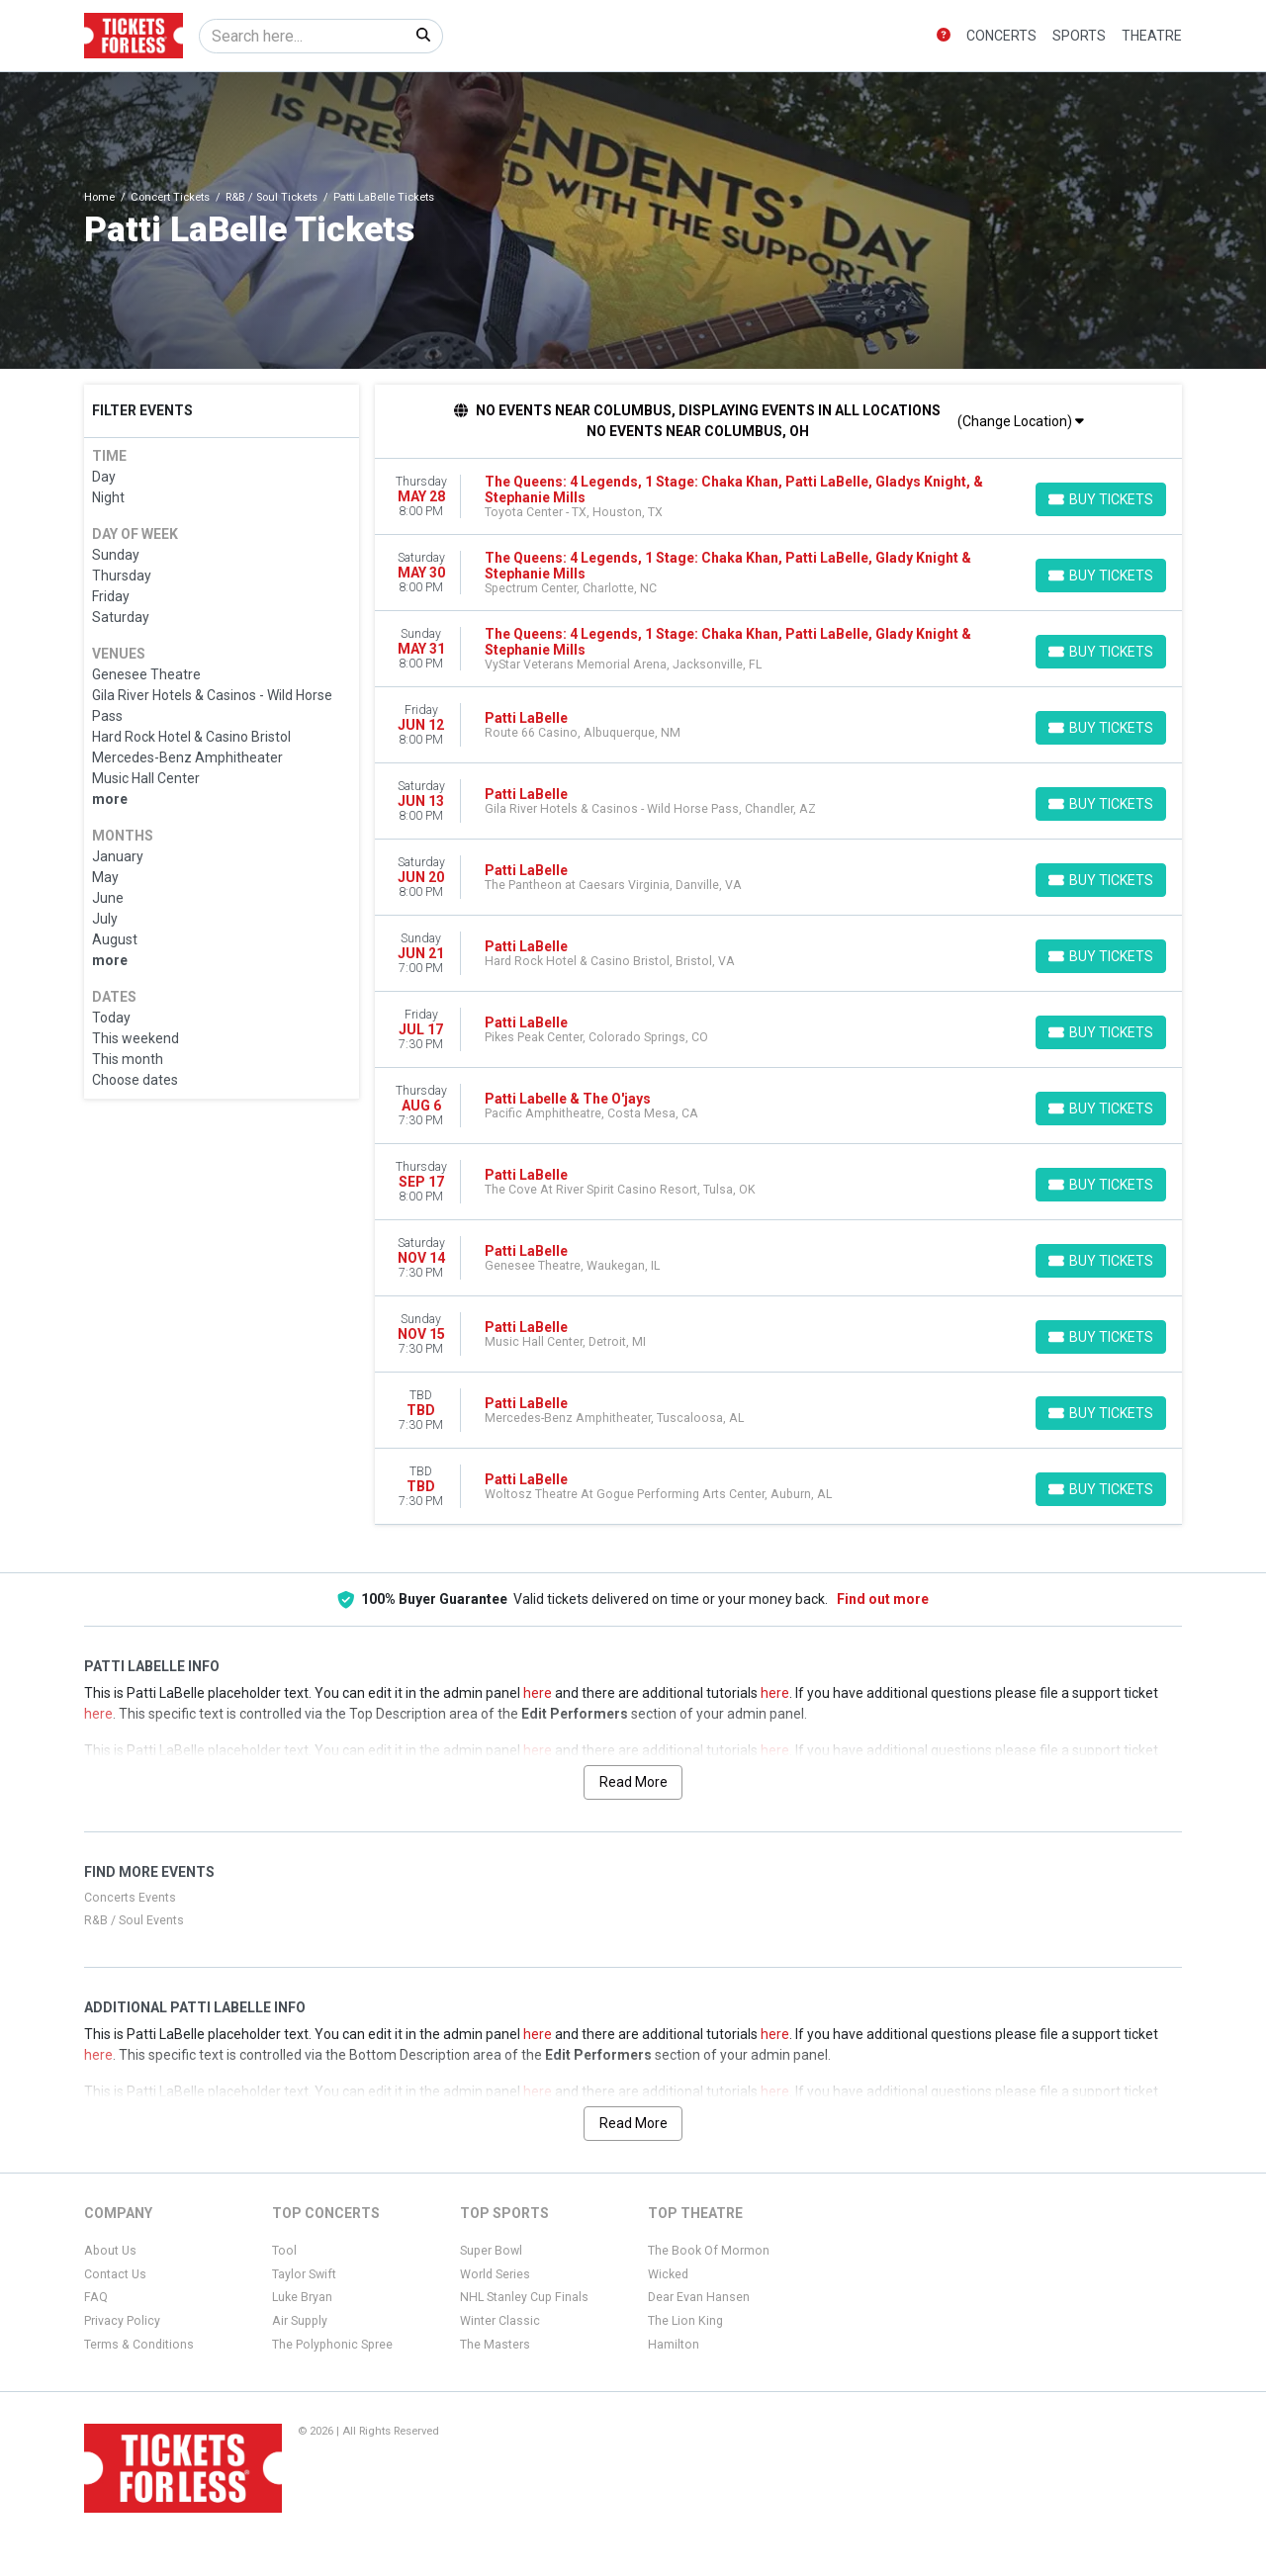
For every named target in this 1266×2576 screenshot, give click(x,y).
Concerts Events (130, 1898)
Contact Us (115, 2274)
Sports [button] (1079, 36)
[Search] (302, 36)
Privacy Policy (122, 2321)
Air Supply (299, 2321)
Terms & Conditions (139, 2345)
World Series (495, 2274)
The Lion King (685, 2321)
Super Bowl (491, 2251)
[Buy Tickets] (1101, 499)
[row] (779, 497)
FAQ (96, 2297)
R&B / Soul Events (134, 1920)
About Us (110, 2251)
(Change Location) (1020, 421)
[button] (943, 36)
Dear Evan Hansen (699, 2297)
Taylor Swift (304, 2274)
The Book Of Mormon (708, 2251)
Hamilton (673, 2345)
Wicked (668, 2274)
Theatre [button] (1152, 36)
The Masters (495, 2345)
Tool (284, 2251)
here (537, 1693)
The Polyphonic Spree (332, 2345)
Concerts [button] (1001, 36)
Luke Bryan (302, 2297)
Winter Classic (500, 2321)
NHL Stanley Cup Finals (524, 2297)
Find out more (883, 1599)
